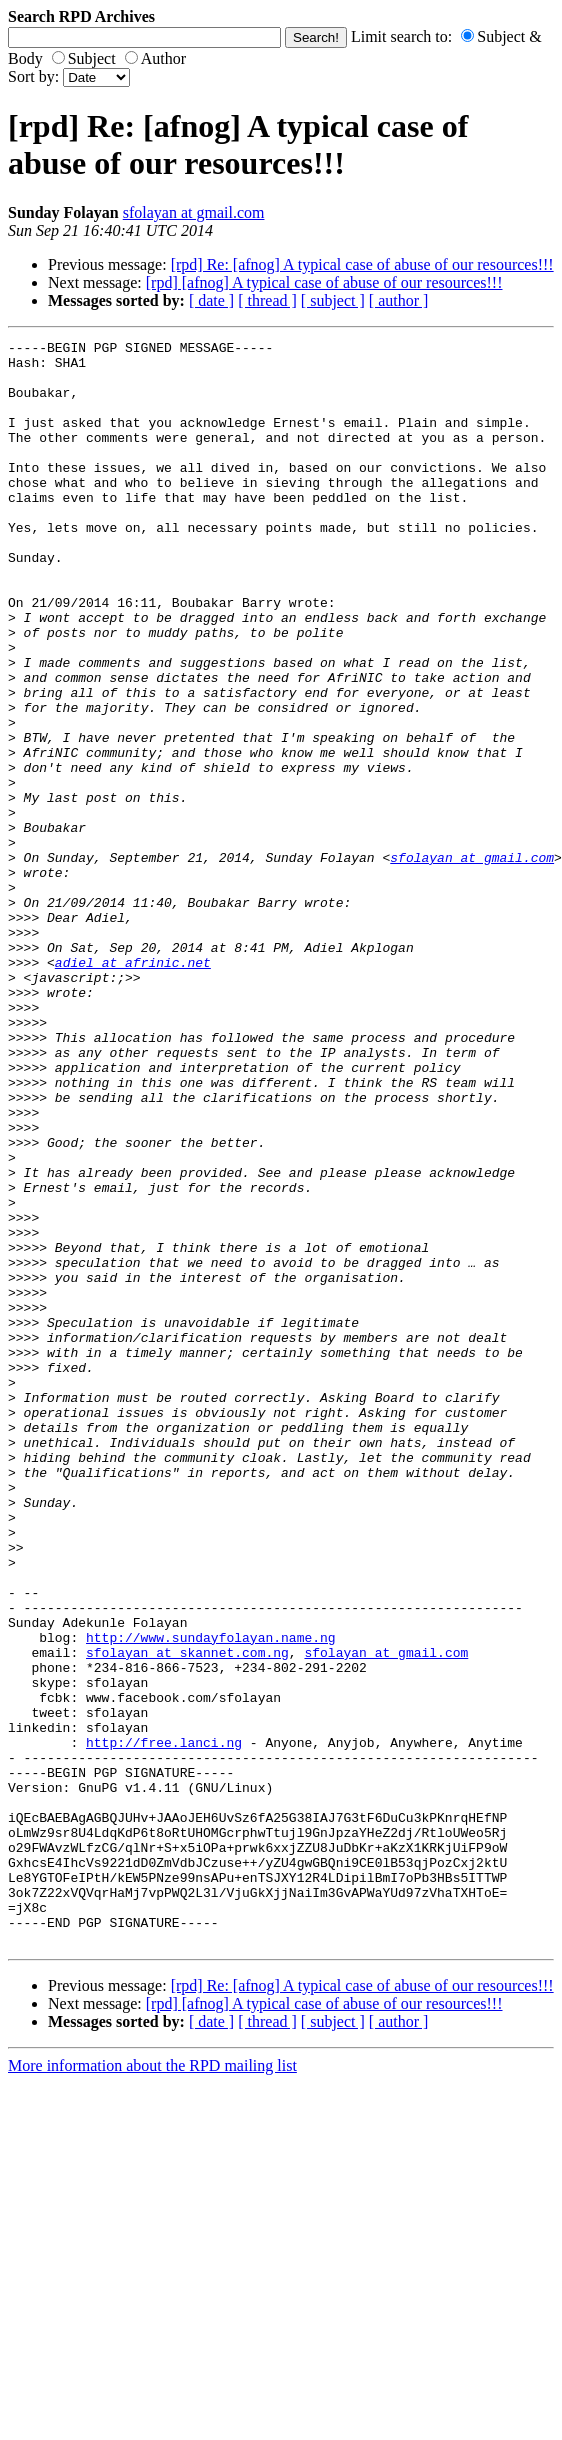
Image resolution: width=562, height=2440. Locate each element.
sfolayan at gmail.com (194, 212)
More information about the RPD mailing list (152, 2386)
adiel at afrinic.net (133, 1088)
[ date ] (211, 300)
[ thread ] (267, 300)
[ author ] (399, 300)
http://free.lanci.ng (164, 2024)
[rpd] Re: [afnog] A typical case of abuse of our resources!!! (362, 264)
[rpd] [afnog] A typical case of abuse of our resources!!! (324, 282)
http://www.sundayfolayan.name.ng (211, 1898)
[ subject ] (333, 300)
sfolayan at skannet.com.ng (187, 1916)
